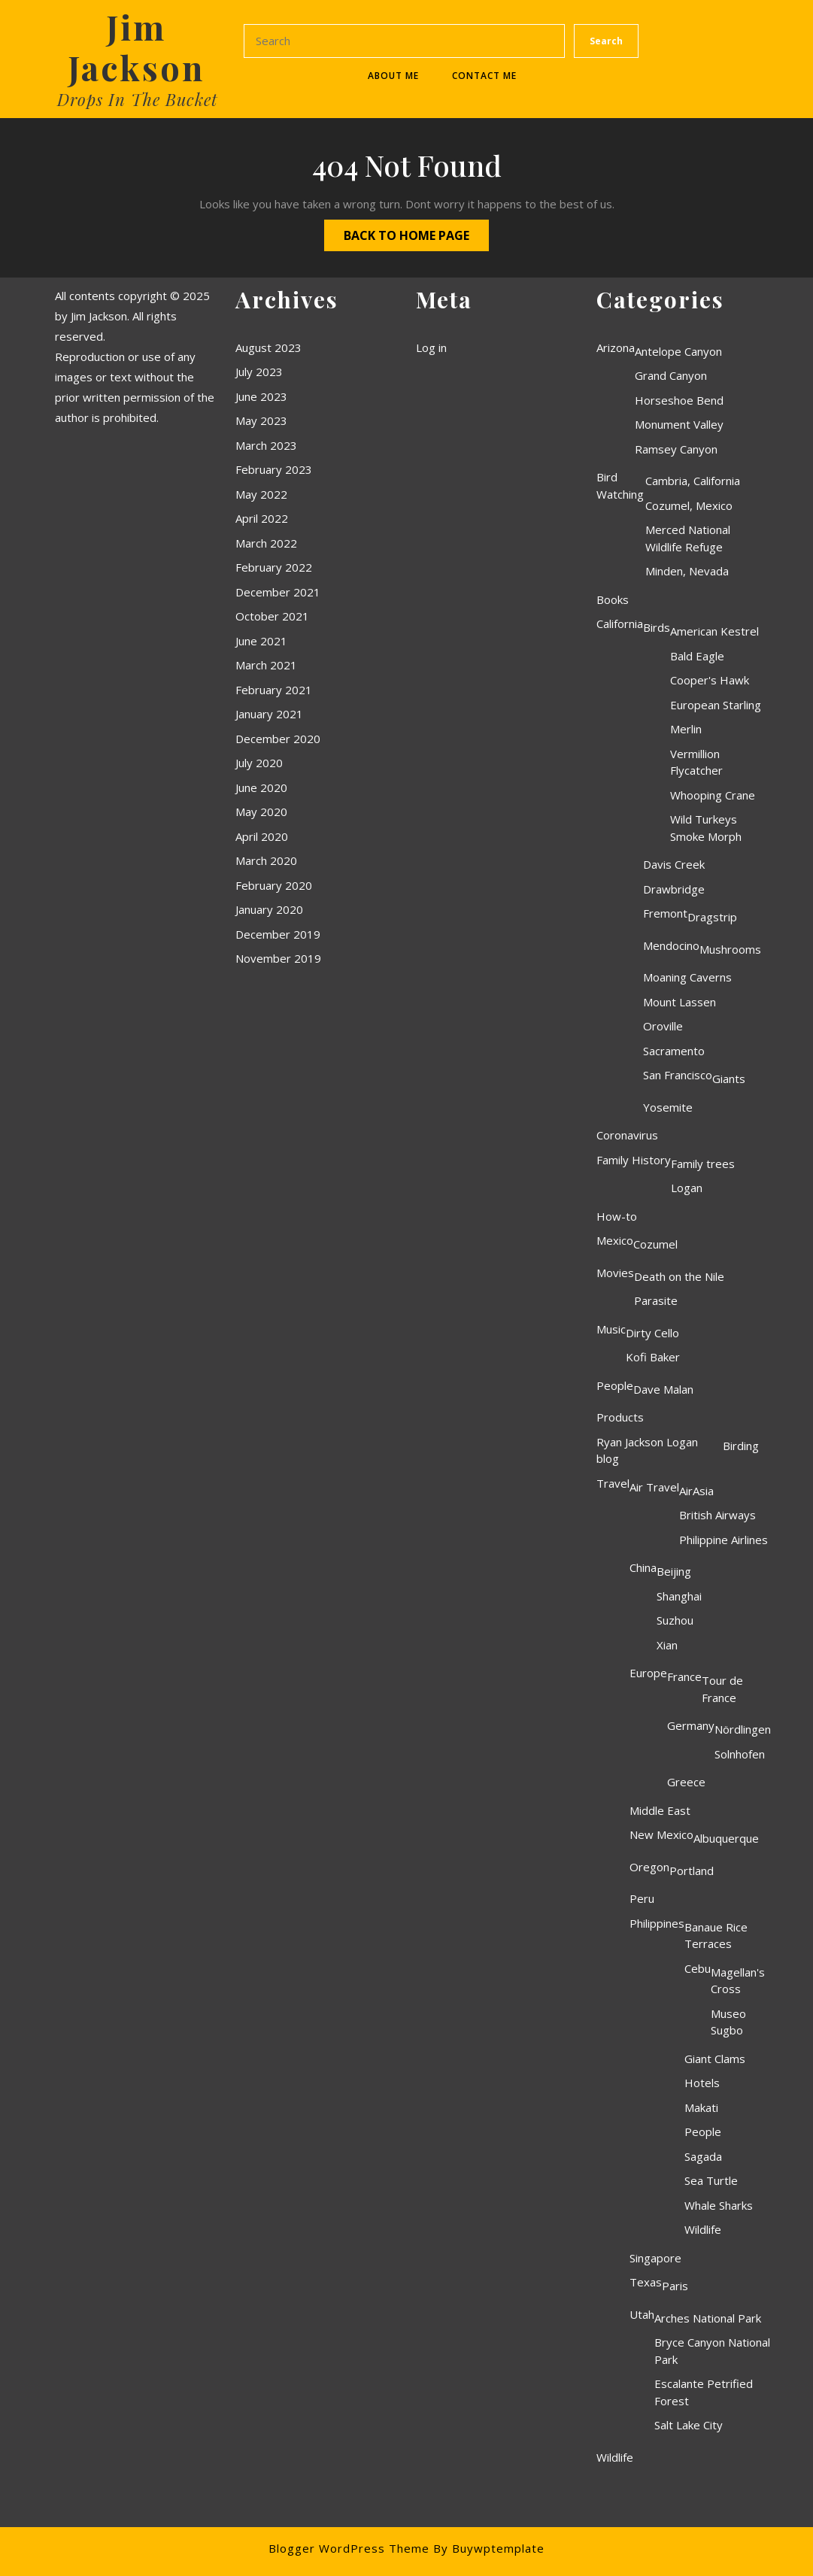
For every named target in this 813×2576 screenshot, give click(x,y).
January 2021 (269, 713)
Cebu (697, 1968)
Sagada (703, 2156)
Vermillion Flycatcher (696, 762)
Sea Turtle (711, 2180)
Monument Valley (679, 424)
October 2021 (272, 616)
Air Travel (654, 1486)
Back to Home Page (396, 232)
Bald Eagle (697, 655)
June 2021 (261, 640)
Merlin (686, 728)
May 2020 (261, 811)
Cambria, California (692, 480)
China (643, 1567)
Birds (656, 627)
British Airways (717, 1514)
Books (612, 599)
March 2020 (266, 860)
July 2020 (259, 762)
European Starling (715, 704)
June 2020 (261, 787)
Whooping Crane (712, 795)
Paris (675, 2285)
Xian (667, 1644)
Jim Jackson (136, 47)
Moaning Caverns (687, 977)
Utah (641, 2314)
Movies (615, 1272)
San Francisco (677, 1074)
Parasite (656, 1300)
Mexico (614, 1240)
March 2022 (266, 543)
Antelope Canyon (678, 351)
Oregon (649, 1866)
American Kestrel (714, 631)
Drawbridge (674, 889)
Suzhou (675, 1620)
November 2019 (278, 958)
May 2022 (261, 494)
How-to (616, 1216)
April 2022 (261, 518)
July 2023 (259, 371)
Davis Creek (674, 864)
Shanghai (679, 1596)
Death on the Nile (679, 1276)
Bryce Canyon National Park (712, 2351)
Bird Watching (620, 485)
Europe (648, 1672)
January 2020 (269, 909)
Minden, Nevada (687, 570)
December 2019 (277, 934)
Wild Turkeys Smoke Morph (706, 828)
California (619, 623)
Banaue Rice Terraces (716, 1935)
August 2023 (268, 347)
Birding (741, 1445)
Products (620, 1417)
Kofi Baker (653, 1356)
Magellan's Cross (738, 1981)
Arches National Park (707, 2318)
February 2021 (273, 689)
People (614, 1385)
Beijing (674, 1571)
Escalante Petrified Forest (703, 2392)
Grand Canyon (671, 375)
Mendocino (671, 945)
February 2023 (273, 469)
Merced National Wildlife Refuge (687, 538)
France (684, 1676)
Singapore (655, 2257)
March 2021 (266, 664)
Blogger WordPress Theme (348, 2548)
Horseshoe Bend (679, 400)
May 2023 (261, 420)
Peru (641, 1898)
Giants (728, 1078)
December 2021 (277, 591)
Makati (701, 2107)
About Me (393, 75)
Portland (691, 1870)
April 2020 (261, 836)
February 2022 (273, 567)
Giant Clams (714, 2058)
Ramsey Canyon (676, 449)
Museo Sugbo (728, 2022)
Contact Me (484, 75)
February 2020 (273, 885)
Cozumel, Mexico (689, 505)
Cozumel (655, 1244)
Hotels (702, 2082)
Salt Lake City (688, 2424)
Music (611, 1329)
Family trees (703, 1163)
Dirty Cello (652, 1332)
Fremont (665, 913)
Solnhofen (739, 1753)
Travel (612, 1483)
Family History (633, 1159)
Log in (431, 347)
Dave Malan (663, 1389)
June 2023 (261, 396)
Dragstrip (712, 916)
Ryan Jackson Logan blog (647, 1450)
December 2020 (277, 738)
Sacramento (674, 1050)
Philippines (656, 1923)
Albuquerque (726, 1838)
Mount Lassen (679, 1001)
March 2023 (266, 445)
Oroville (663, 1025)
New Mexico (661, 1834)
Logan (686, 1187)
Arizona (615, 347)
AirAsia (696, 1490)
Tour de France (722, 1689)
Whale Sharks (718, 2205)
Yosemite (668, 1107)
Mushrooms (730, 949)
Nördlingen (742, 1729)
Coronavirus (627, 1134)
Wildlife (702, 2229)
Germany (690, 1725)
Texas (645, 2281)
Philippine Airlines (723, 1539)
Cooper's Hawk (709, 679)
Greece (686, 1781)
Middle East (659, 1810)
